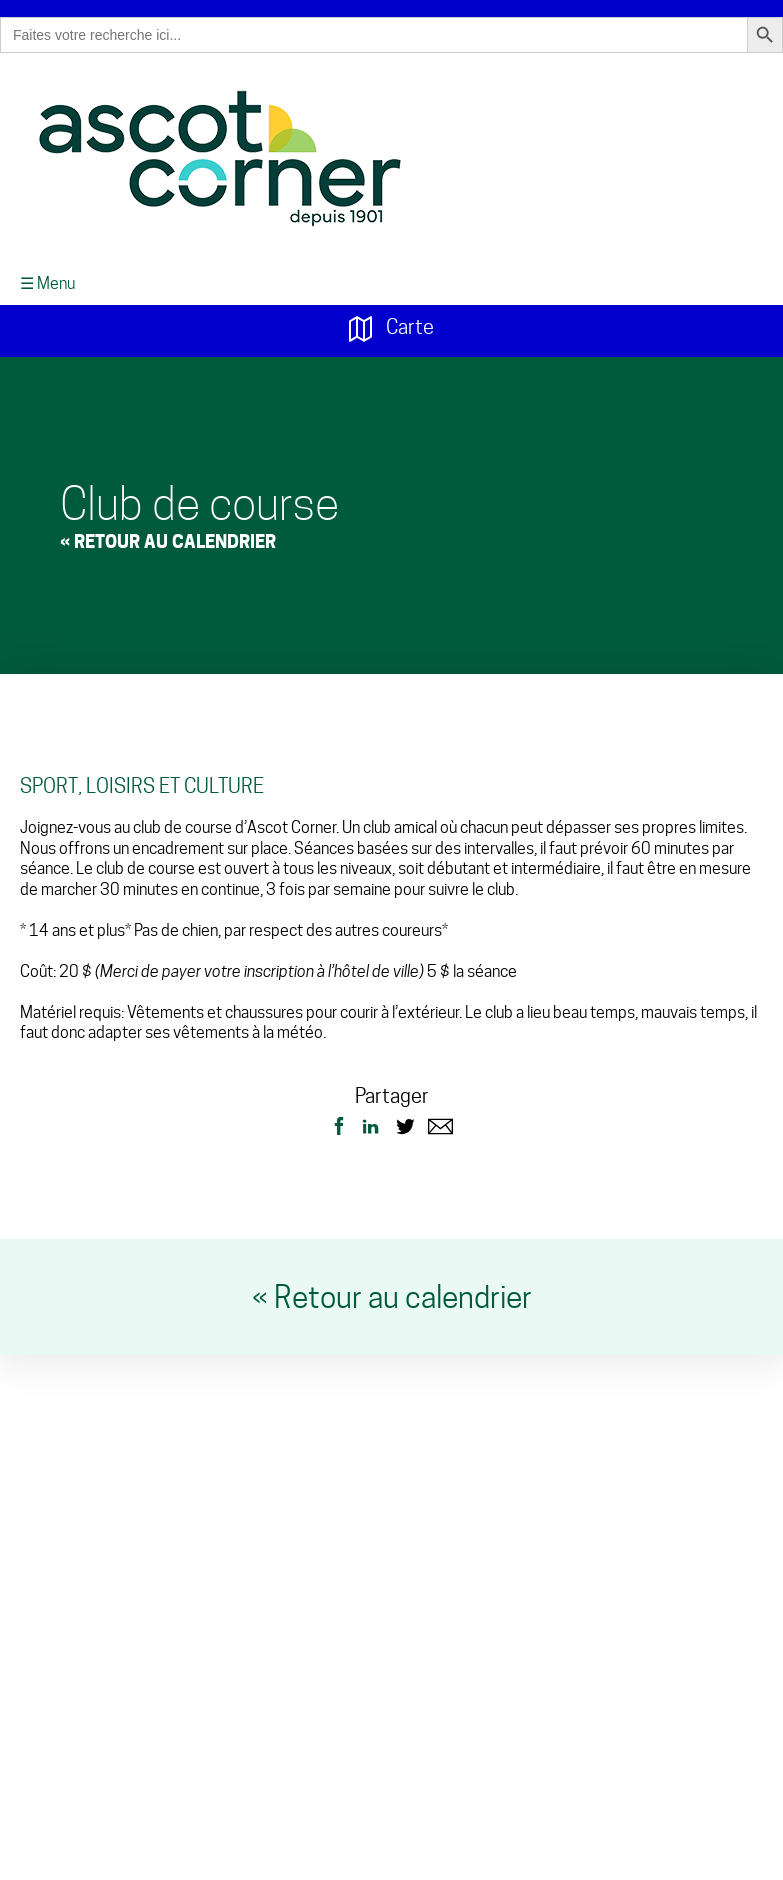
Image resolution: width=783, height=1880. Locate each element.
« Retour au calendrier (392, 1290)
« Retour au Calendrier (168, 534)
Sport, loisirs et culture (142, 779)
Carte (391, 321)
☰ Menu (47, 276)
